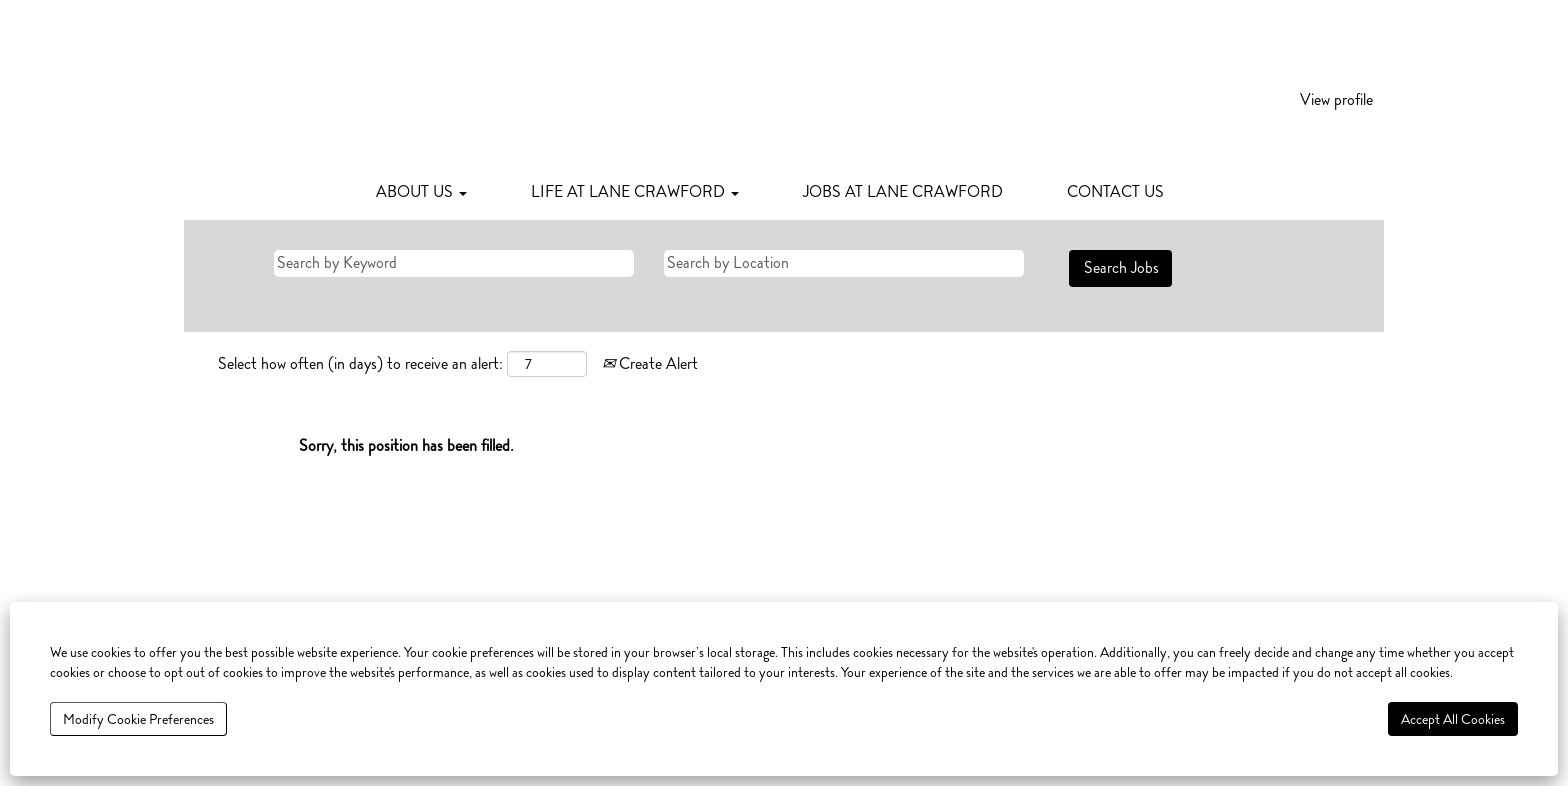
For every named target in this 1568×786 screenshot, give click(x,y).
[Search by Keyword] (454, 263)
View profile (1336, 99)
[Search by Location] (844, 263)
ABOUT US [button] (421, 191)
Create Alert (650, 363)
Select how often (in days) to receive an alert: (360, 364)
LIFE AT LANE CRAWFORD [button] (635, 191)
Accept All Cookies (1453, 719)
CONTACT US (1115, 191)
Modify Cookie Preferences (138, 719)
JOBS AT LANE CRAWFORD (903, 191)
